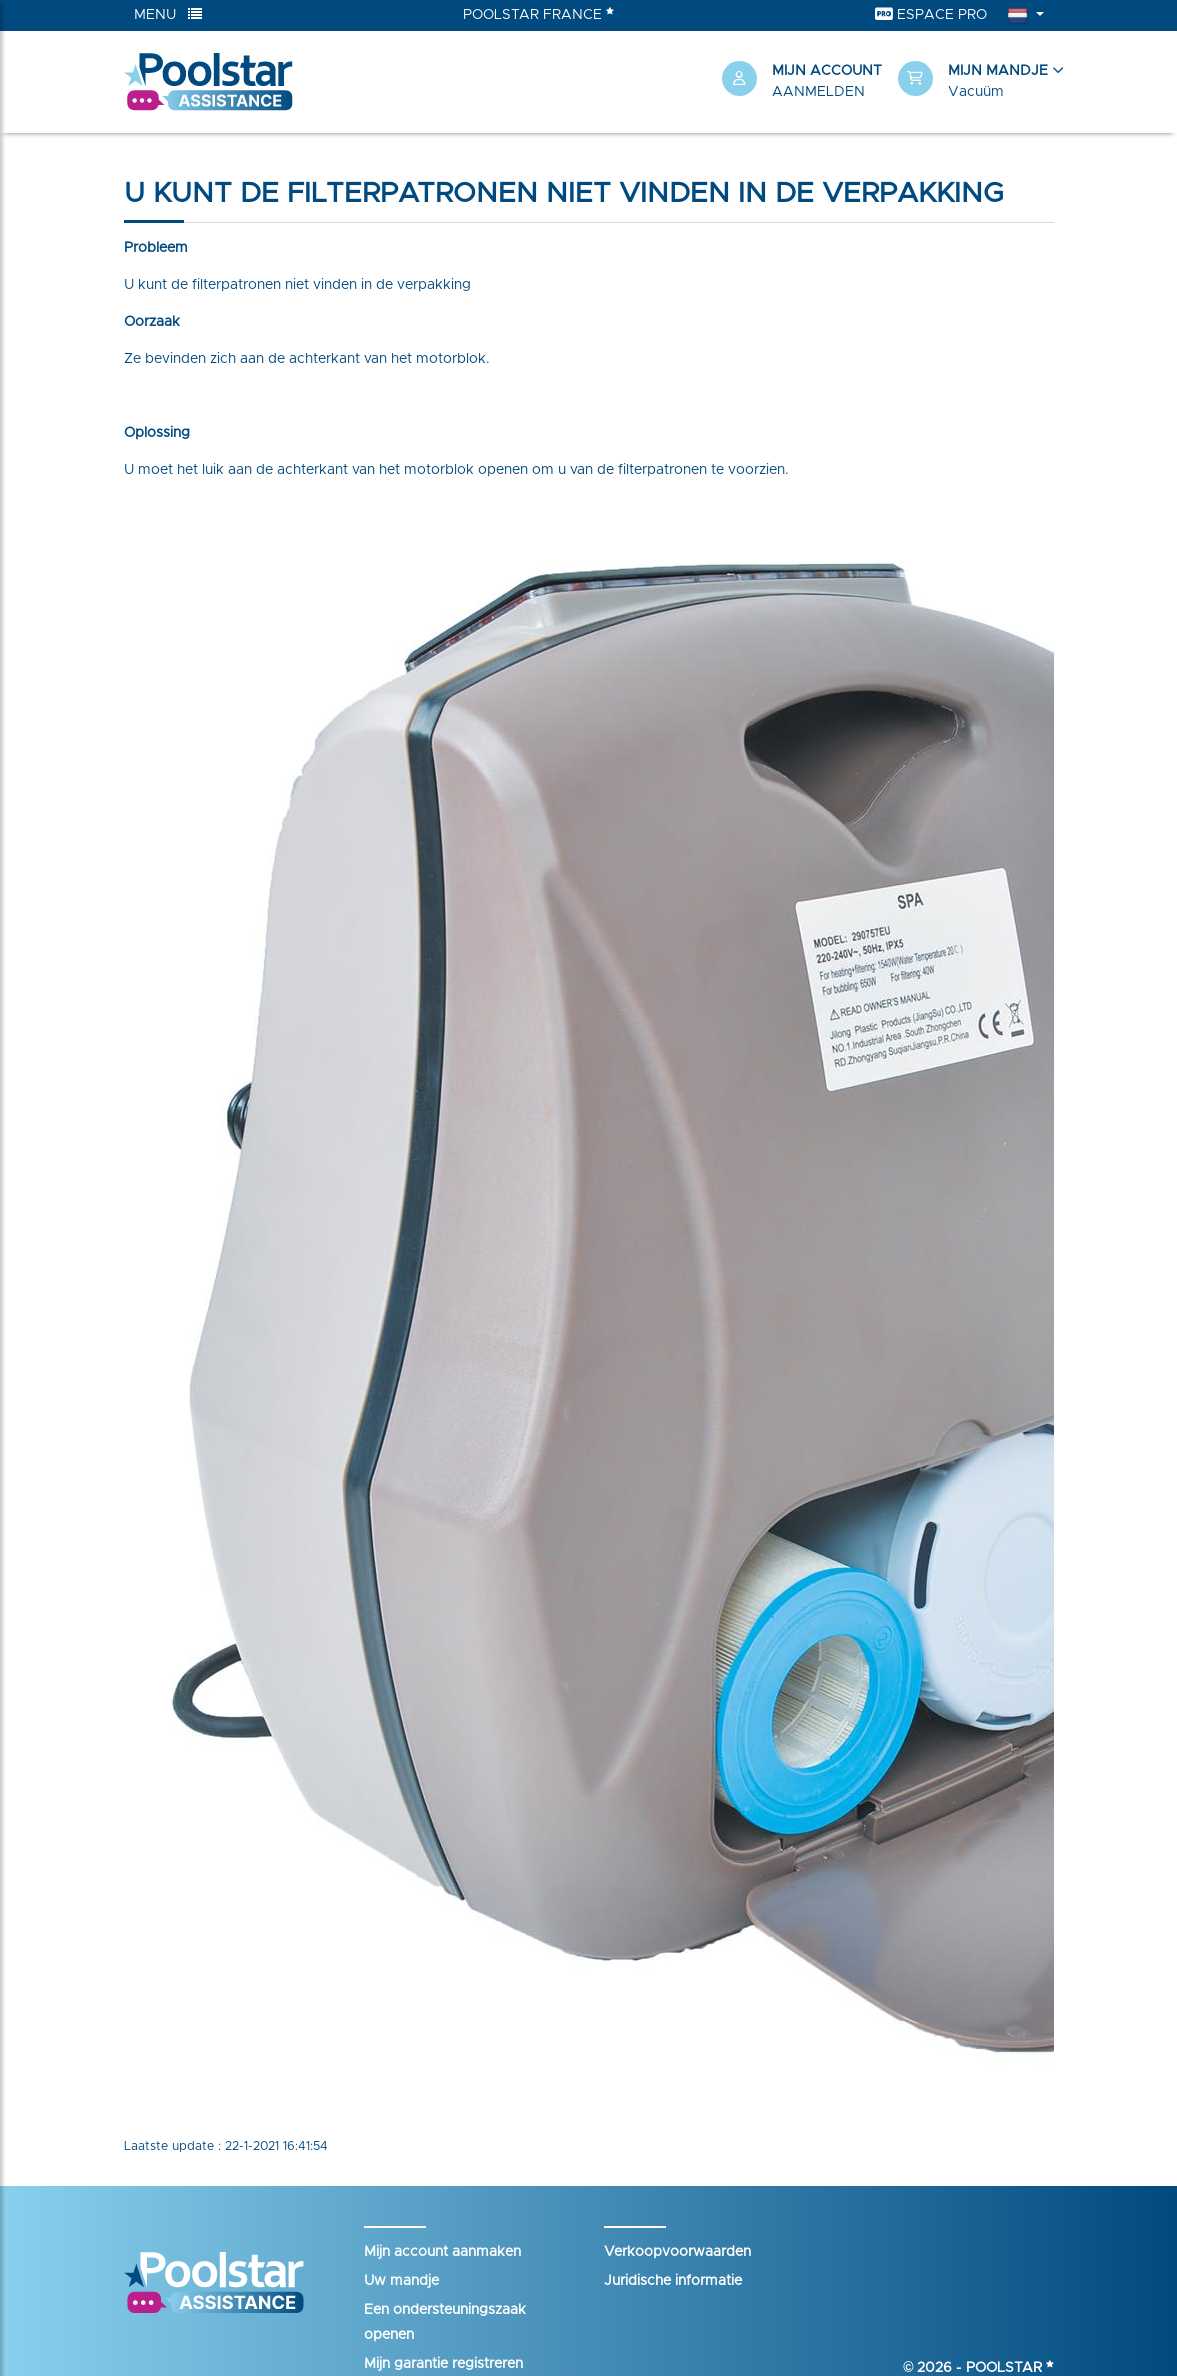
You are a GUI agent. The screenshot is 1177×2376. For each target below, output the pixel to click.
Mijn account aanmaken (442, 2252)
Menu (168, 14)
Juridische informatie (673, 2281)
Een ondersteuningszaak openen (445, 2322)
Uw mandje (401, 2281)
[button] (976, 82)
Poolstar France (538, 14)
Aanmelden (818, 92)
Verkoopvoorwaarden (677, 2252)
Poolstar (1010, 2368)
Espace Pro (931, 14)
